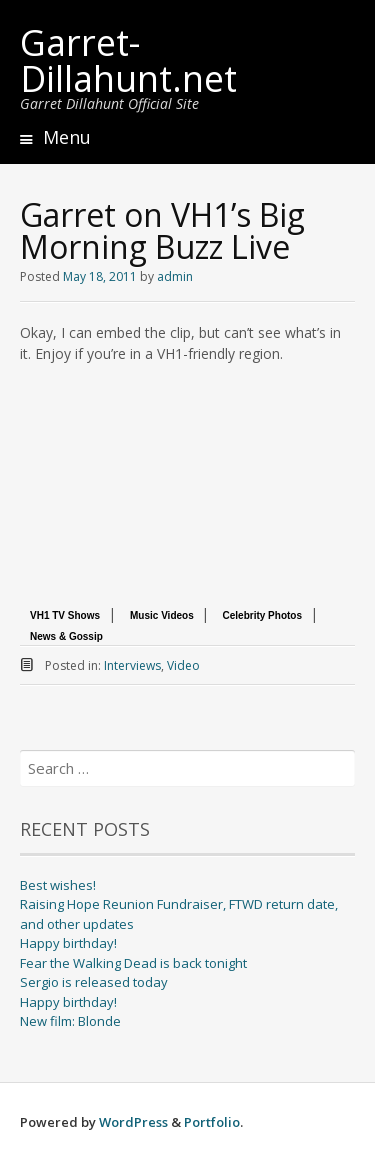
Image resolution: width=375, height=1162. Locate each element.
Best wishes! (58, 885)
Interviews (132, 665)
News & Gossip (66, 636)
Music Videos (163, 615)
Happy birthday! (68, 943)
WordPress (133, 1122)
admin (175, 276)
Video (183, 665)
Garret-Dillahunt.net (128, 60)
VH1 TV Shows (65, 615)
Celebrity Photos (262, 615)
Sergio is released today (94, 982)
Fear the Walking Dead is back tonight (133, 963)
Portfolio (212, 1122)
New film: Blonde (70, 1021)
